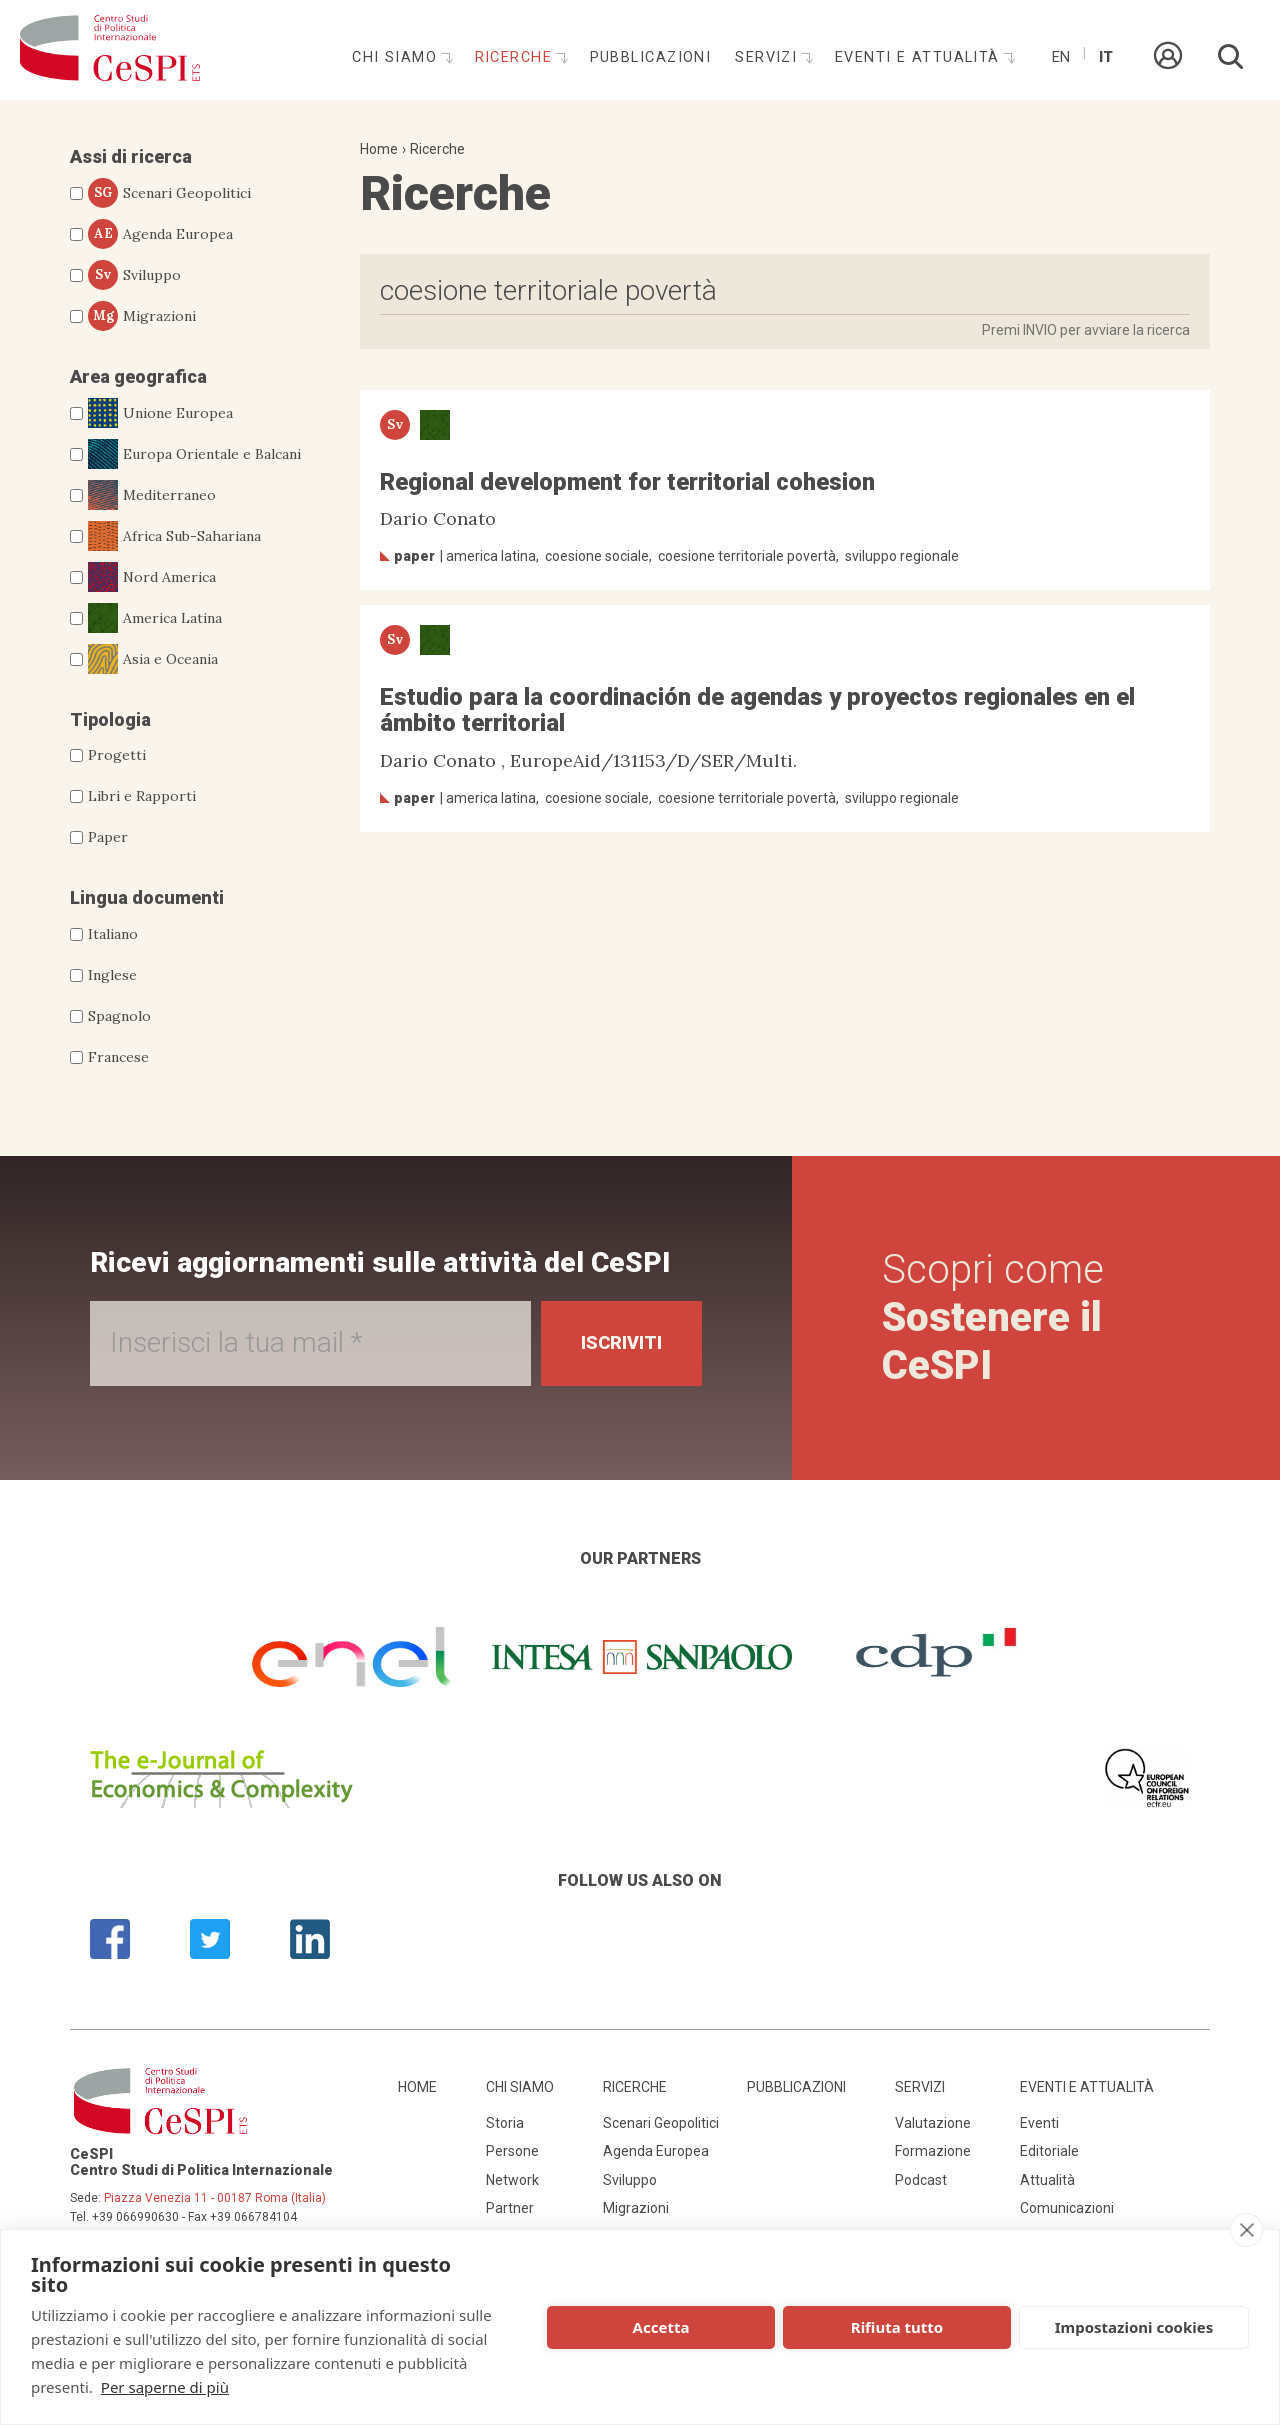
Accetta (661, 2327)
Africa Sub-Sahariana (174, 536)
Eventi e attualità (920, 57)
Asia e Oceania (153, 659)
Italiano (113, 934)
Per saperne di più (165, 2387)
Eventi (1039, 2123)
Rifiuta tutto (897, 2327)
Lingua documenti (147, 897)
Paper (108, 837)
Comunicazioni (1067, 2208)
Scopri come (993, 1317)
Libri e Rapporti (142, 796)
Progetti (117, 755)
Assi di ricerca (131, 156)
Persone (512, 2151)
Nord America (152, 577)
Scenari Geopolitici (169, 193)
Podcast (921, 2180)
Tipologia (110, 719)
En (1061, 57)
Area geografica (138, 376)
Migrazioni (142, 316)
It (1106, 57)
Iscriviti (621, 1342)
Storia (505, 2123)
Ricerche (516, 57)
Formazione (933, 2151)
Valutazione (933, 2123)
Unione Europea (160, 413)
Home (379, 149)
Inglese (112, 975)
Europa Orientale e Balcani (194, 454)
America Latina (155, 618)
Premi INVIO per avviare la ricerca (1086, 330)
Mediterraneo (152, 495)
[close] (1246, 2230)
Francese (118, 1057)
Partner (510, 2208)
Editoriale (1049, 2151)
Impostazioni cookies (1134, 2327)
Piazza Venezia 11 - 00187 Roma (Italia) (215, 2198)
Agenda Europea (160, 234)
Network (512, 2180)
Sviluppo (134, 275)
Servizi (769, 57)
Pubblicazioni (651, 57)
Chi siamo (397, 57)
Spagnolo (119, 1016)
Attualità (1047, 2180)
